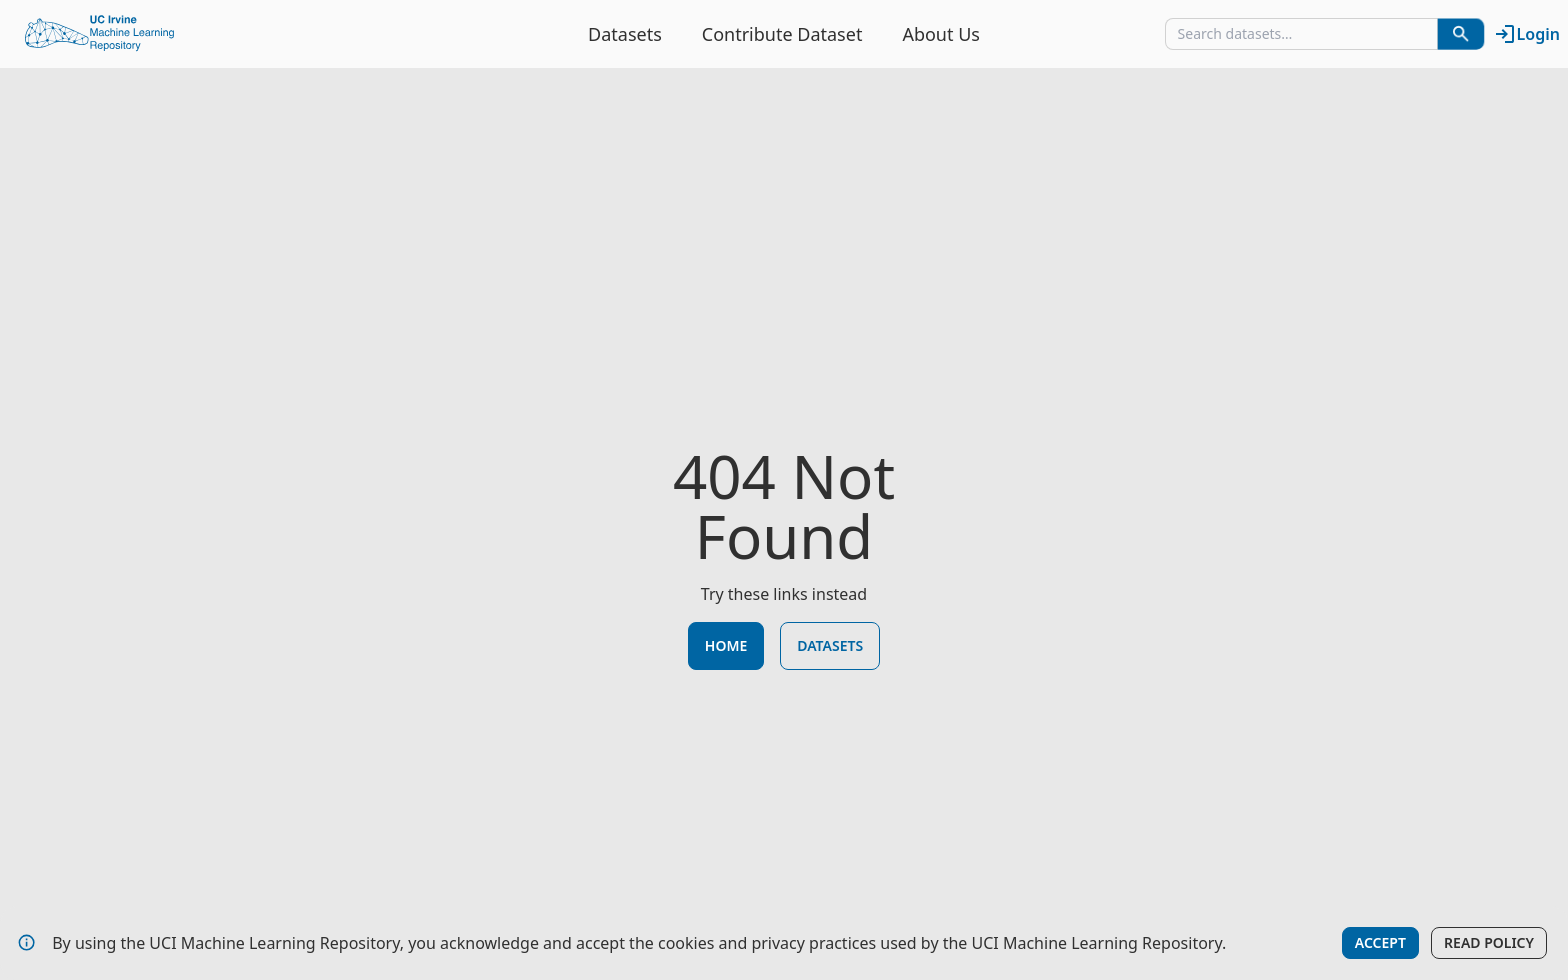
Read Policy (1489, 942)
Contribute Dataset (782, 34)
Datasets (625, 34)
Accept (1380, 942)
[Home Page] (100, 34)
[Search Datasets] (1461, 34)
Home (726, 645)
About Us (941, 34)
